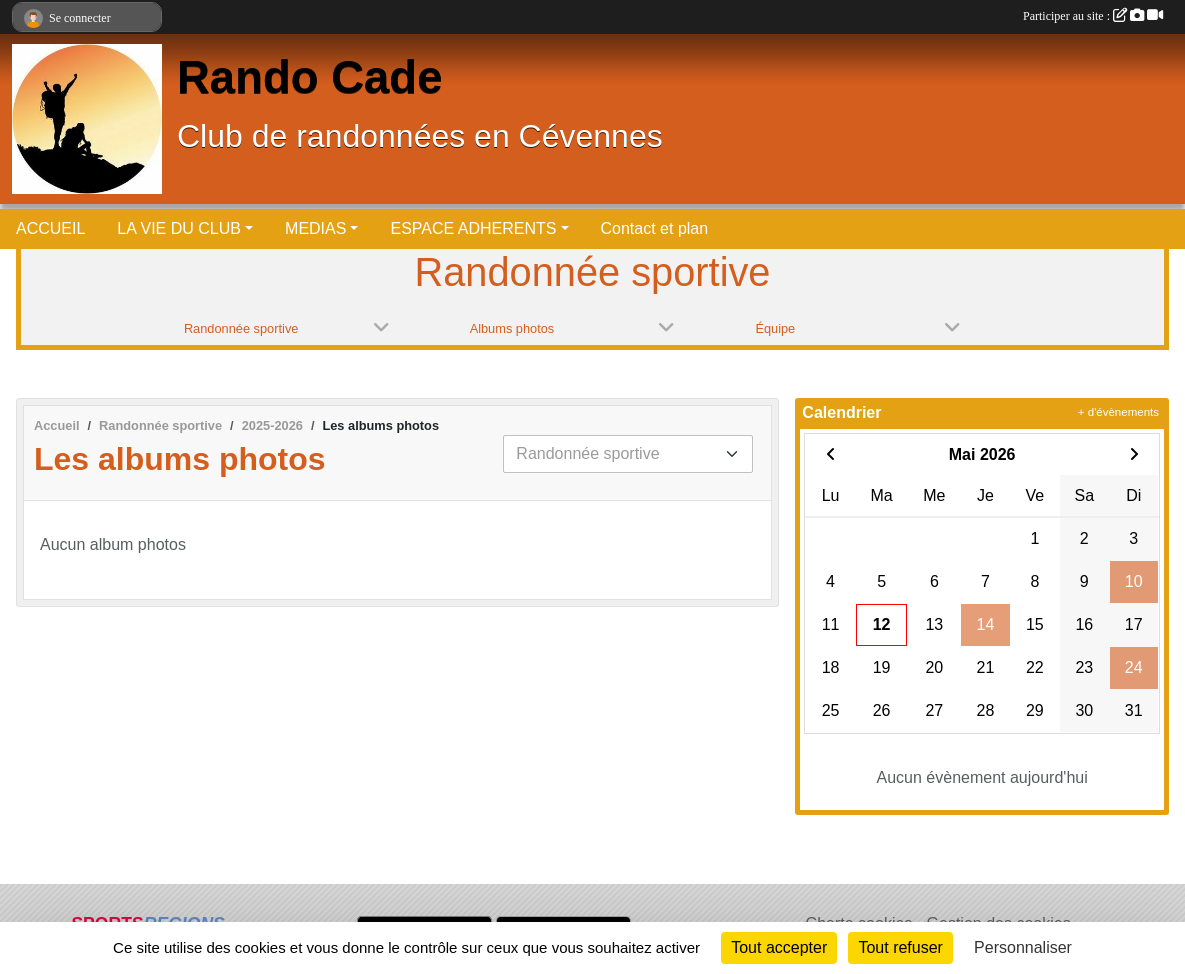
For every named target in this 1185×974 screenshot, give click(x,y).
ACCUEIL (50, 228)
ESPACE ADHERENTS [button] (473, 228)
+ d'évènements (1118, 412)
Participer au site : (1093, 16)
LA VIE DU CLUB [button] (179, 228)
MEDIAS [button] (315, 228)
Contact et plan (655, 228)
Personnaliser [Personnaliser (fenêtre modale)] (1023, 947)
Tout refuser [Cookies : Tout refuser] (900, 947)
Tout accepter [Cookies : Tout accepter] (779, 947)
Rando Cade (309, 77)
